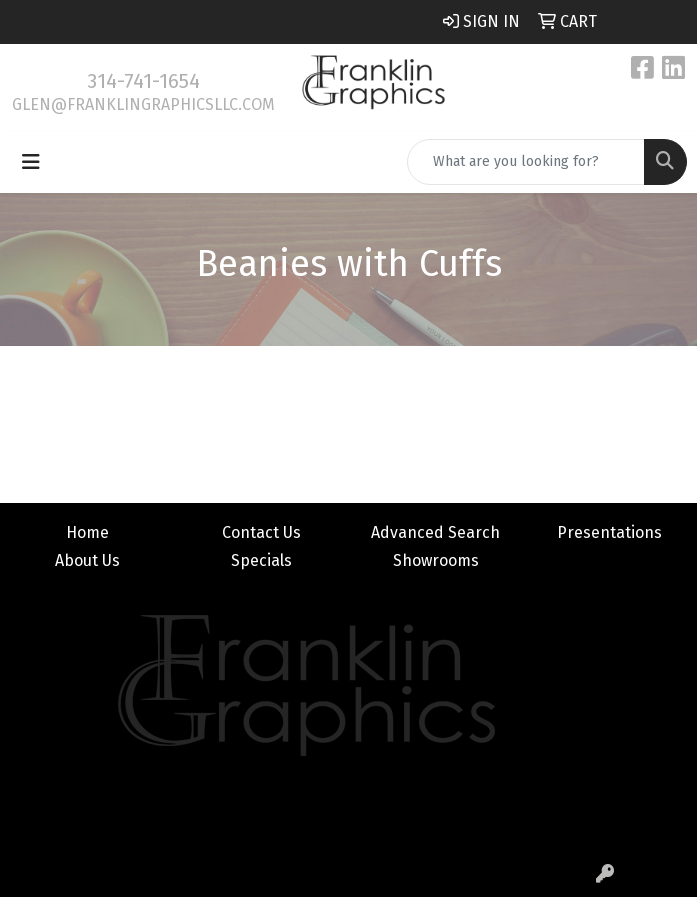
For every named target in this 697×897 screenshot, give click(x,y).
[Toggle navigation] (31, 162)
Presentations (609, 532)
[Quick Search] (526, 162)
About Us (87, 560)
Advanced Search (435, 532)
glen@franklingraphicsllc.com (143, 104)
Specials (261, 560)
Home (87, 532)
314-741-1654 (143, 81)
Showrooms (436, 560)
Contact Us (261, 532)
